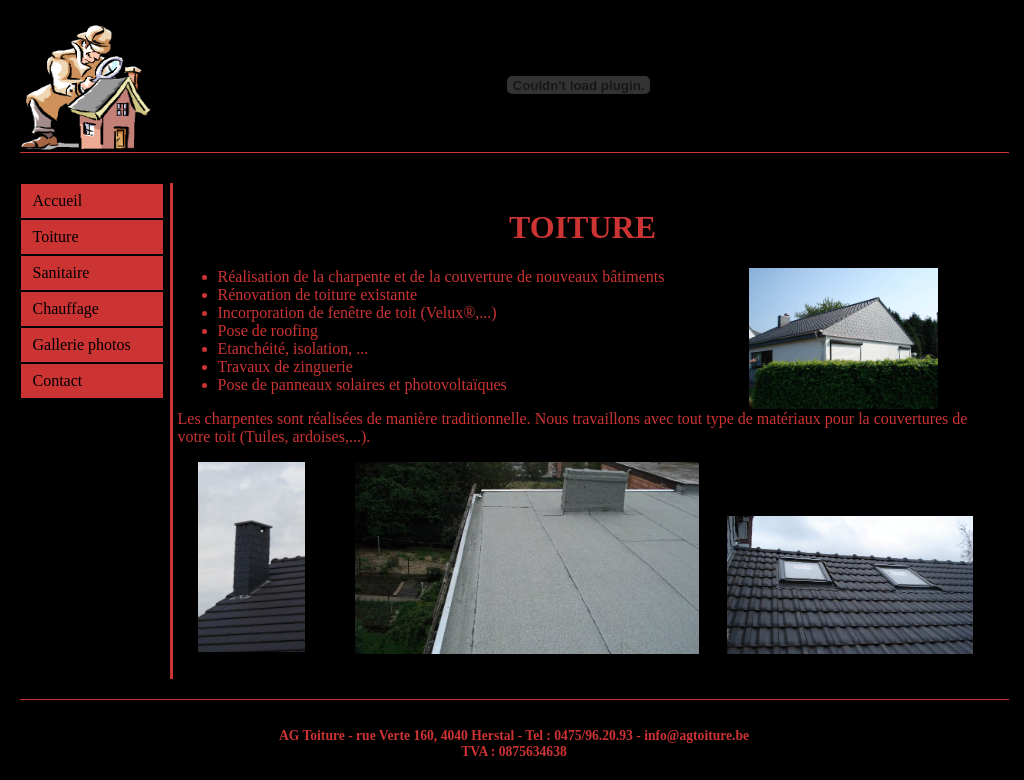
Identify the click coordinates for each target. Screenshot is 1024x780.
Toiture (56, 236)
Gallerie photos (82, 344)
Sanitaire (61, 272)
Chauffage (66, 308)
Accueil (58, 200)
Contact (58, 380)
